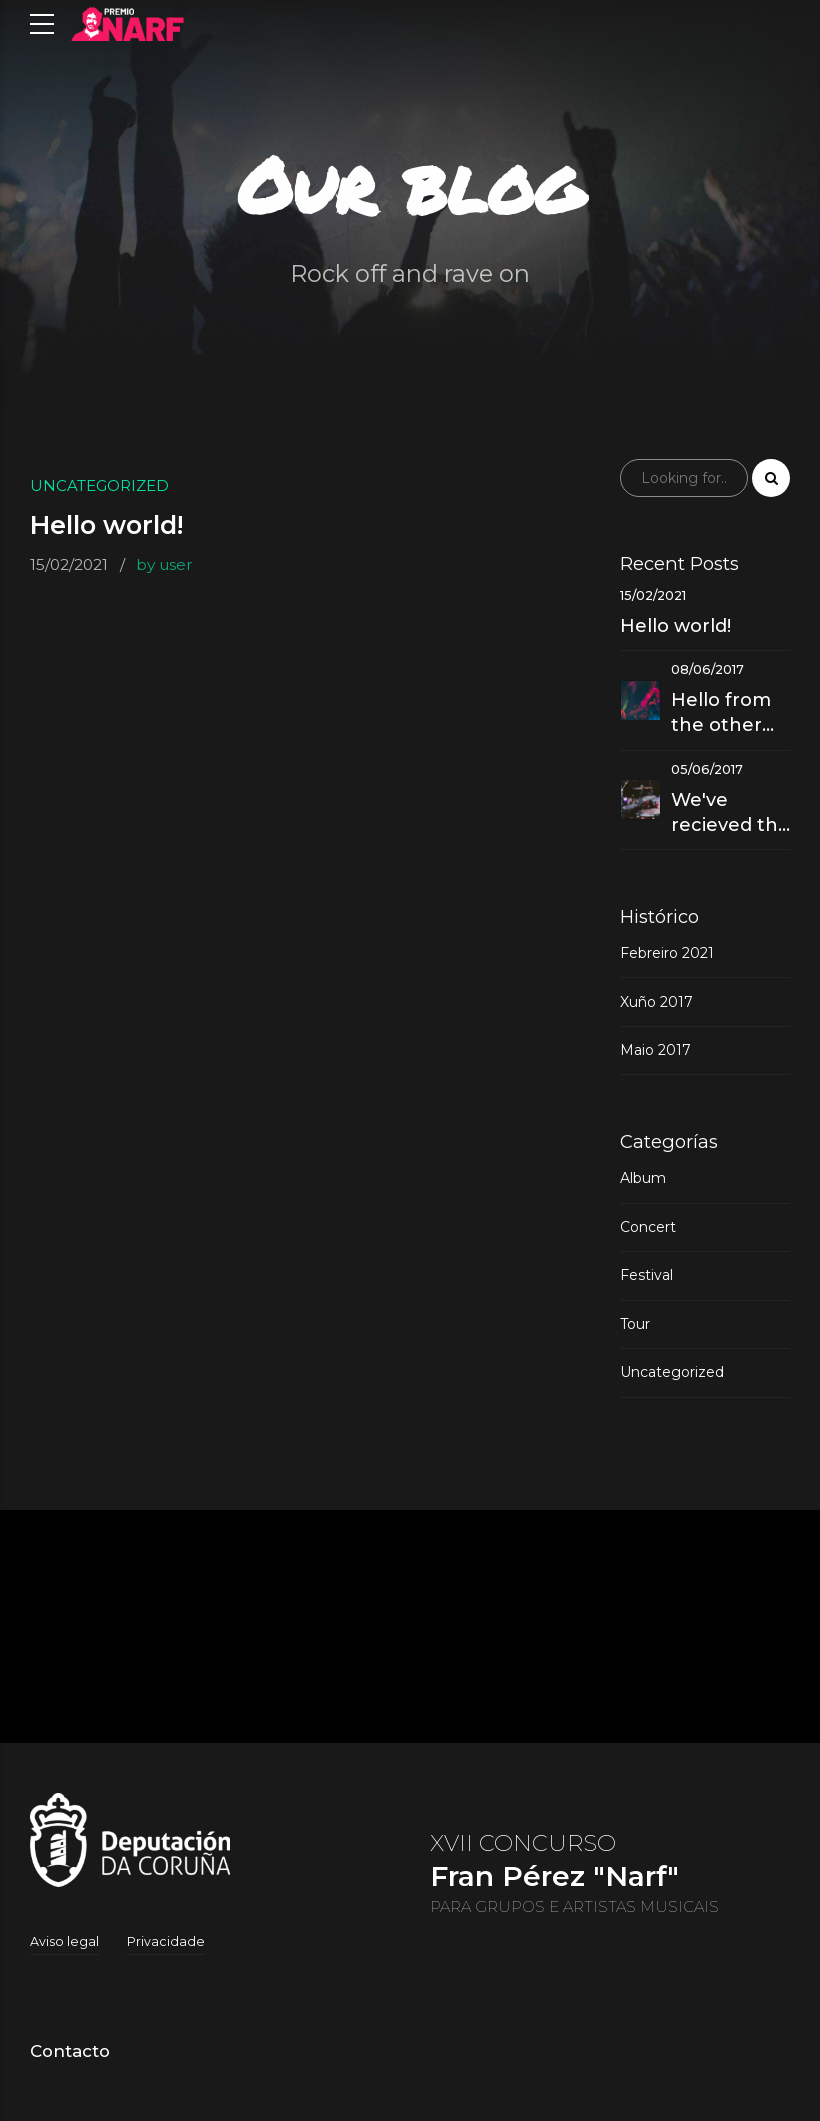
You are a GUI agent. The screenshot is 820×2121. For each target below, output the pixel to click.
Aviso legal (64, 1941)
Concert (648, 1227)
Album (643, 1178)
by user (164, 564)
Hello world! (106, 526)
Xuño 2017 (656, 1002)
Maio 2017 (655, 1050)
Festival (646, 1275)
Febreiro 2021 (667, 953)
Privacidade (166, 1941)
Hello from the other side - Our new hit (721, 713)
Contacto (70, 2051)
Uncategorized (99, 485)
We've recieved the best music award (730, 813)
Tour (635, 1324)
